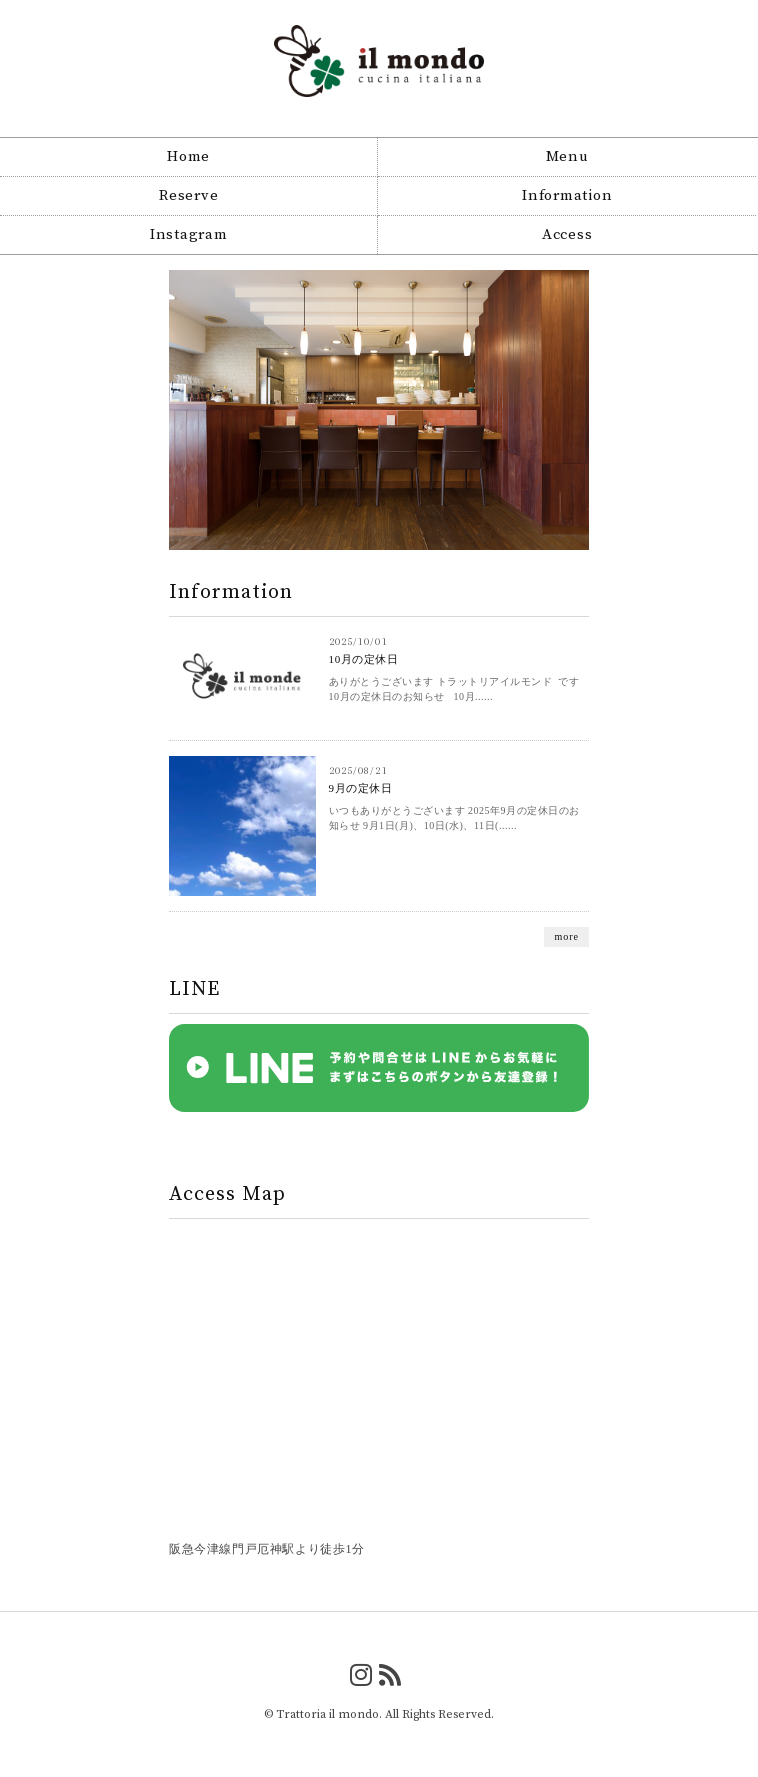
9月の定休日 (361, 788)
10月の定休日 (364, 659)
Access (567, 234)
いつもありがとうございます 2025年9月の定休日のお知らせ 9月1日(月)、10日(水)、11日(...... (454, 818)
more (566, 936)
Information (567, 195)
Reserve (188, 195)
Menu (567, 156)
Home (188, 156)
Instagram (189, 234)
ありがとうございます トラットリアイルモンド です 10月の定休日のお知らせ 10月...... (454, 689)
